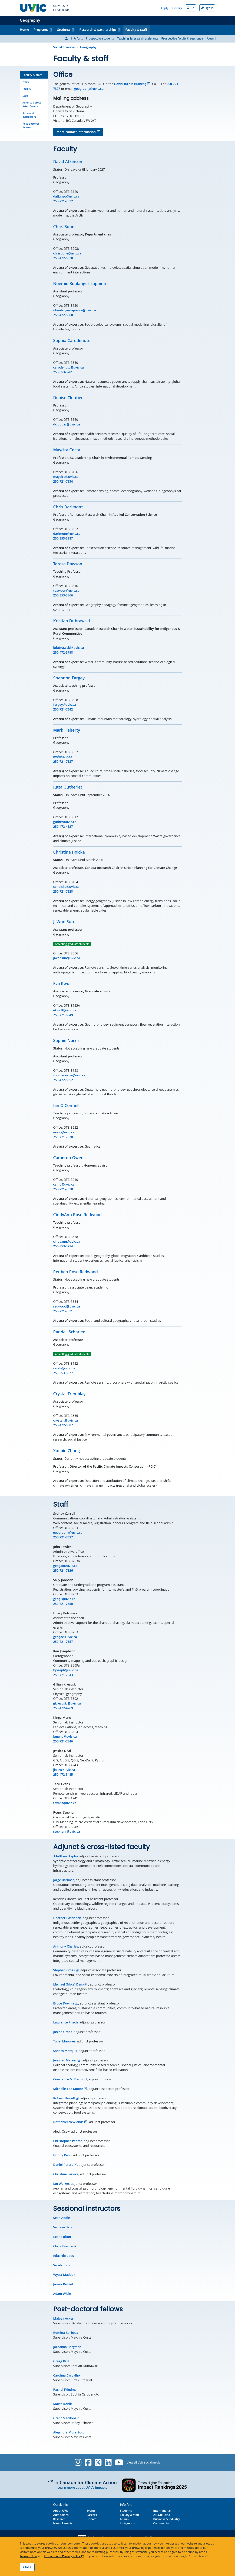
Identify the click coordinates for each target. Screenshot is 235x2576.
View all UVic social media (144, 2462)
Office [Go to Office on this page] (25, 82)
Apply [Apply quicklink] (164, 8)
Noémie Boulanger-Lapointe (80, 283)
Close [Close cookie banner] (27, 2567)
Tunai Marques (64, 2041)
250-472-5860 (63, 315)
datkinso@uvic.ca (66, 196)
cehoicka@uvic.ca (66, 887)
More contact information (76, 132)
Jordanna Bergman (67, 2347)
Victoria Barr (62, 2227)
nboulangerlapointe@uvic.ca (74, 310)
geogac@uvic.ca (65, 1637)
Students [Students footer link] (126, 2511)
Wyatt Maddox (64, 2274)
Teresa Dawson (67, 564)
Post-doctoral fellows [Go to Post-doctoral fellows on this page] (30, 125)
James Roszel (63, 2284)
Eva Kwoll (62, 983)
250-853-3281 (63, 372)
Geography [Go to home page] (88, 47)
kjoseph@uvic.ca (65, 1670)
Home (24, 29)
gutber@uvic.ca (64, 822)
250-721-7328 (63, 891)
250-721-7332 (63, 201)
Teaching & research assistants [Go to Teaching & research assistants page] (137, 38)
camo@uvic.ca (64, 1184)
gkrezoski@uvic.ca (67, 1703)
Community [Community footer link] (161, 2523)
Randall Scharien (69, 1332)
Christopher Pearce (67, 2141)
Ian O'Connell (66, 1105)
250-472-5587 (63, 1425)
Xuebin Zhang (66, 1450)
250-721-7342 (63, 709)
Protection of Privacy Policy (62, 2556)
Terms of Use (28, 2556)
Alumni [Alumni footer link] (124, 2519)
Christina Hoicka (69, 852)
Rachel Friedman (65, 2389)
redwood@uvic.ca (66, 1306)
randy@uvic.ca (64, 1368)
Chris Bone (63, 226)
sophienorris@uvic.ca (69, 1075)
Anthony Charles (65, 1946)
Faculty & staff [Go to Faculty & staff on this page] (32, 75)
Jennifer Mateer (65, 2060)
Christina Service (65, 2174)
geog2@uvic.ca (64, 1599)
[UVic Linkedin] (108, 2462)
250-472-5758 (63, 652)
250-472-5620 (63, 258)
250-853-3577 (63, 1373)
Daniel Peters (63, 2164)
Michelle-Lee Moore (68, 2089)
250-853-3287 (63, 538)
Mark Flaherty (66, 730)
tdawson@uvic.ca (66, 590)
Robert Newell (64, 2098)
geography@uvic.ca (67, 1532)
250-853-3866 (63, 595)
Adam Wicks (62, 2293)
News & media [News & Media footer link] (62, 2523)
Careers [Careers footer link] (92, 2515)
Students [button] (64, 29)
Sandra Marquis (65, 2051)
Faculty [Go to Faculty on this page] (26, 89)
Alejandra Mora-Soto (68, 2432)
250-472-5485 (63, 1774)
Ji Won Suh (63, 921)
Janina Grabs (62, 2032)
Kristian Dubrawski (71, 621)
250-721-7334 (63, 481)
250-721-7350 (63, 1604)
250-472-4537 (63, 826)
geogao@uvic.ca (65, 1566)
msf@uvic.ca (62, 757)
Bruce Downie (63, 2003)
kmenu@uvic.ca (65, 1736)
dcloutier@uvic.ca (66, 424)
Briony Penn (62, 2155)
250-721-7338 (63, 1137)
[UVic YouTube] (119, 2462)
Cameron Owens (69, 1157)
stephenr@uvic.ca (66, 1831)
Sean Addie (61, 2218)
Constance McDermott (70, 2079)
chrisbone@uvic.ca (67, 253)
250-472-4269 (63, 1708)
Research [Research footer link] (59, 2519)
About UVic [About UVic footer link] (60, 2511)
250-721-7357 (63, 1641)
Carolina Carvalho (66, 2375)
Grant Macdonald (66, 2418)
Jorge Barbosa (63, 1880)
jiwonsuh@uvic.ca (66, 958)
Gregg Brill (61, 2361)
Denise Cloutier (68, 397)
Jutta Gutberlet (67, 787)
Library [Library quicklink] (177, 8)
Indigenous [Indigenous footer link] (127, 2523)
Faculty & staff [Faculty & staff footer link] (129, 2515)
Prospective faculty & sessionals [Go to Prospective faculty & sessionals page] (182, 38)
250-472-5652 (63, 1080)
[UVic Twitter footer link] (98, 2462)
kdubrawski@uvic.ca (68, 647)
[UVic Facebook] (88, 2462)
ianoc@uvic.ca (63, 1132)
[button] (190, 7)
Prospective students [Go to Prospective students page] (100, 38)
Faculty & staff (136, 29)
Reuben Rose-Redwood (75, 1271)
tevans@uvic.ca (64, 1803)
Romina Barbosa (65, 2332)
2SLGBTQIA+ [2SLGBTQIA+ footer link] (161, 2515)
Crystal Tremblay (69, 1393)
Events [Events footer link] (91, 2511)
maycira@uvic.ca (65, 476)
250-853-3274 (63, 1246)
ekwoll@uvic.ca (64, 1010)
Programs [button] (41, 29)
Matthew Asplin (66, 1856)
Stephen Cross (64, 1970)
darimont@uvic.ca (66, 533)
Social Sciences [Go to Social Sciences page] (64, 47)
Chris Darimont (68, 507)
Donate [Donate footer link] (91, 2519)
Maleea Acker (63, 2318)
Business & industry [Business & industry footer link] (166, 2519)
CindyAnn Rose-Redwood (77, 1214)
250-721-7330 (63, 1189)
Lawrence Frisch (65, 2022)
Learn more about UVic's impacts (82, 2487)
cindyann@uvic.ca (66, 1241)
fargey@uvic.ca (64, 704)
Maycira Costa (66, 450)
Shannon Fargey (69, 678)
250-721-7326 (63, 1570)
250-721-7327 (63, 1537)
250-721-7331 (63, 1311)
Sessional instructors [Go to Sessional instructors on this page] (29, 114)
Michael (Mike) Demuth (70, 1984)
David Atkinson (67, 161)
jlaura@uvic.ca (64, 1770)
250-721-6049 (63, 1015)
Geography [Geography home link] (30, 20)
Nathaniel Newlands (68, 2122)
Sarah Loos (61, 2265)
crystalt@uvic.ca (65, 1420)
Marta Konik (62, 2404)
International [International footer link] (162, 2511)
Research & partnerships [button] (98, 29)
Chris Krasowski (65, 2246)
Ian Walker (61, 2183)
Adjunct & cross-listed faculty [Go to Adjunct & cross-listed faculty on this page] (32, 104)
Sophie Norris (66, 1040)
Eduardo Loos (63, 2256)
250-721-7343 (63, 1675)
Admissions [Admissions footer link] (61, 2515)
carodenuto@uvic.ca (68, 367)
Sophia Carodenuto (72, 340)
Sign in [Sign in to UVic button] (207, 8)
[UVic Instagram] (78, 2462)
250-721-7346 (63, 1741)
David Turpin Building (130, 84)
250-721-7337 (63, 761)
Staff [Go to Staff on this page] (25, 95)
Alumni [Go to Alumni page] (211, 38)
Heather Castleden (67, 1918)
